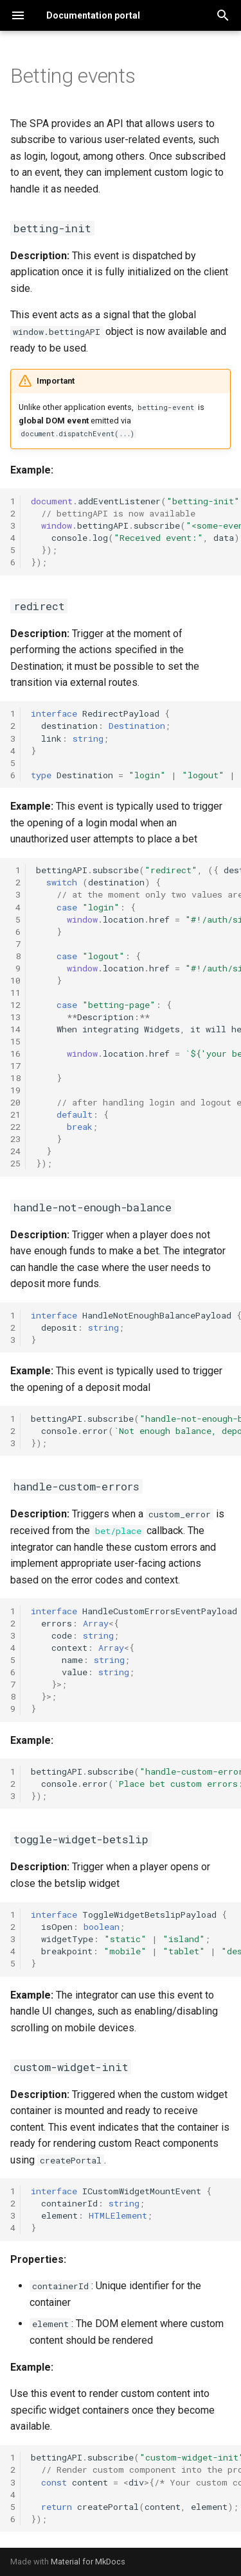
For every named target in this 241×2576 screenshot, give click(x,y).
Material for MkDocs (88, 2561)
